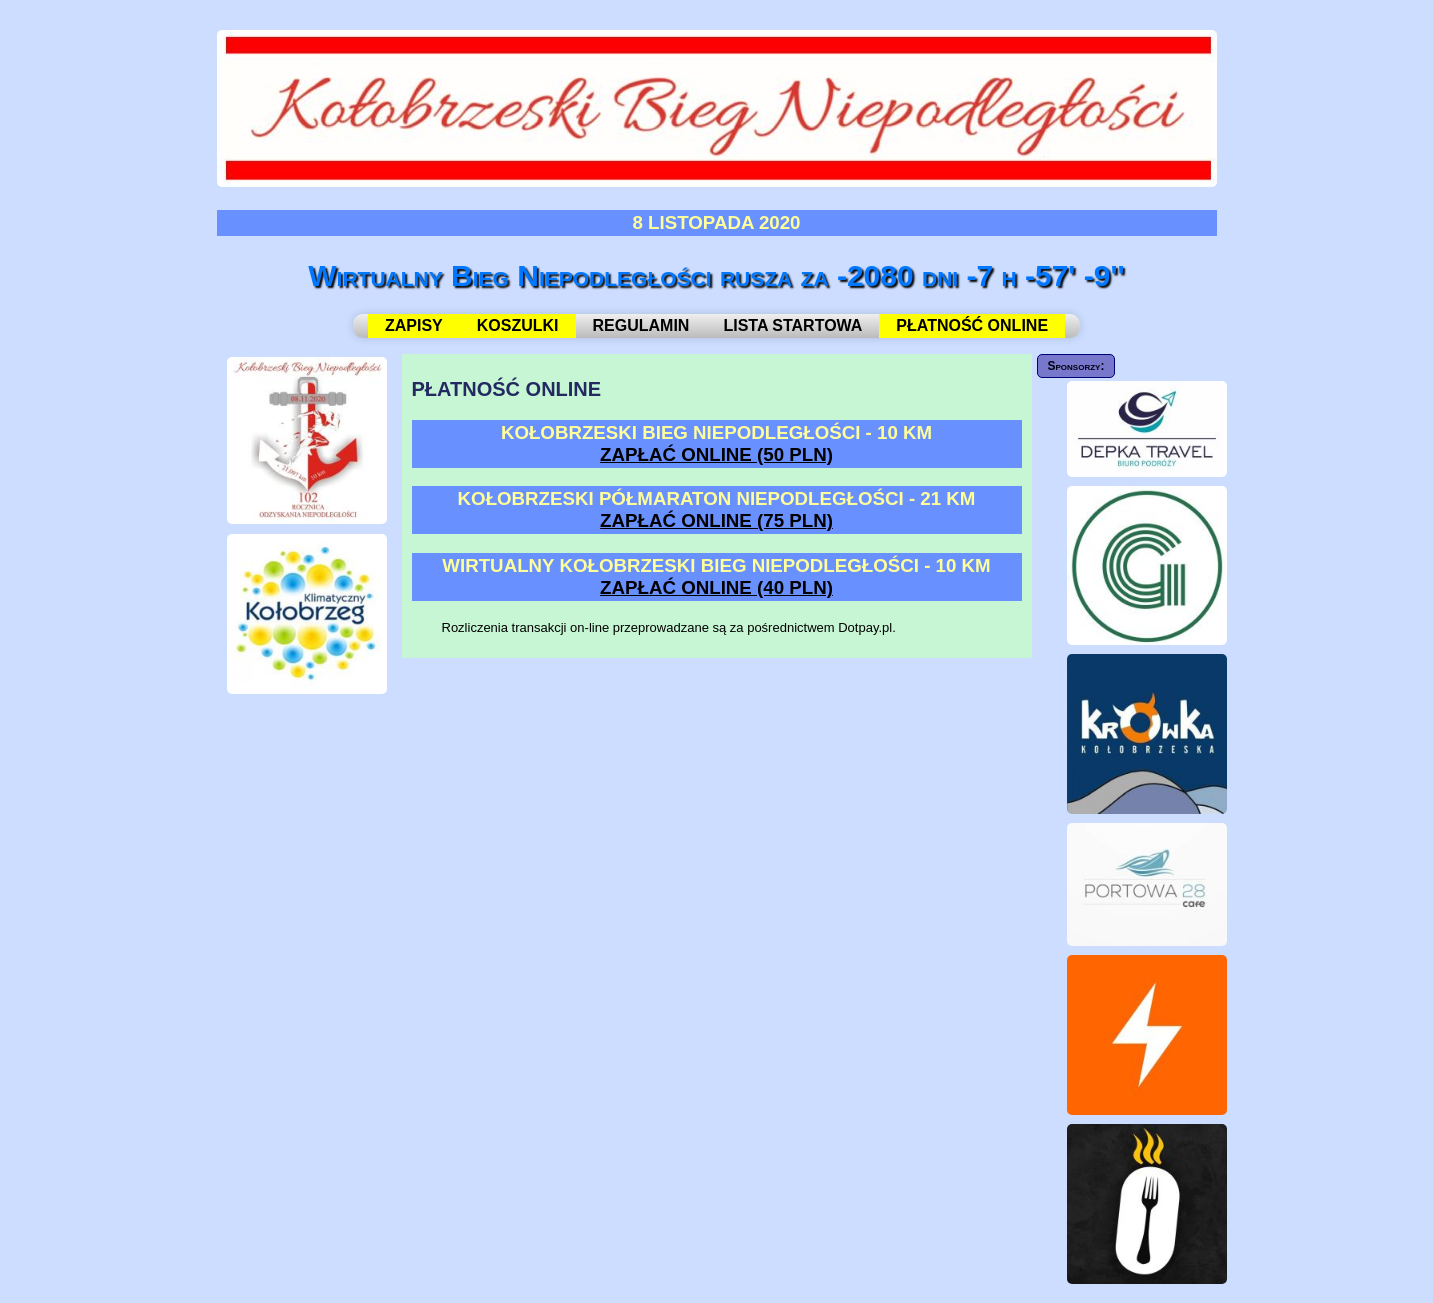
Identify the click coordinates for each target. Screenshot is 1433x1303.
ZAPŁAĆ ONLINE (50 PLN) (716, 454)
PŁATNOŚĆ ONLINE (972, 325)
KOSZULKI (518, 325)
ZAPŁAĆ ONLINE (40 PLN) (716, 587)
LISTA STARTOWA (792, 325)
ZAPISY (414, 325)
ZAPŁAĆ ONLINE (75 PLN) (716, 520)
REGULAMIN (641, 325)
